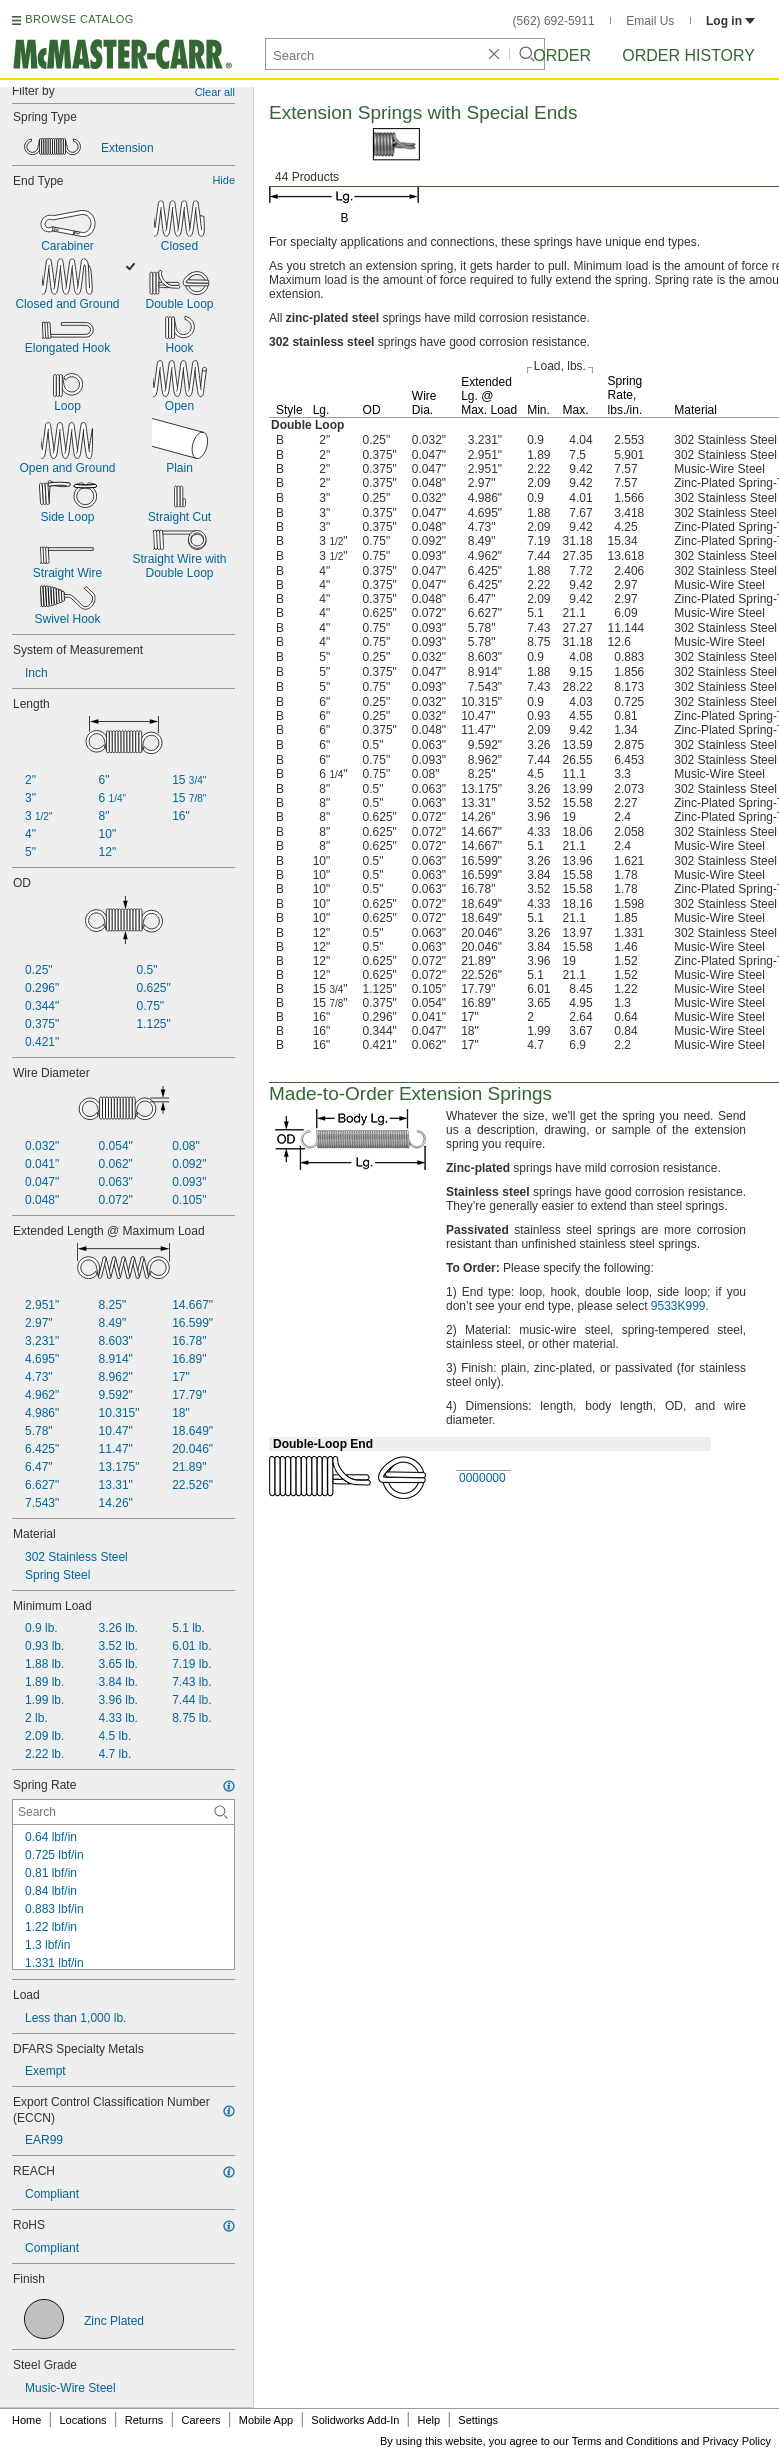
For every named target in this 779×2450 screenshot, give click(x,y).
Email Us (650, 21)
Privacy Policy (737, 2441)
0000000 (482, 1478)
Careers (200, 2420)
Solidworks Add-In (355, 2420)
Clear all (215, 92)
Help (429, 2420)
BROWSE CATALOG (79, 19)
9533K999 (678, 1306)
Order (562, 55)
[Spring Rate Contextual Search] (123, 1812)
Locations (83, 2420)
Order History (688, 55)
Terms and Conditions (625, 2441)
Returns (144, 2420)
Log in (730, 21)
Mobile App (266, 2420)
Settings (478, 2420)
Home (26, 2420)
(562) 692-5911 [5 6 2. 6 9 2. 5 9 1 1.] (554, 21)
